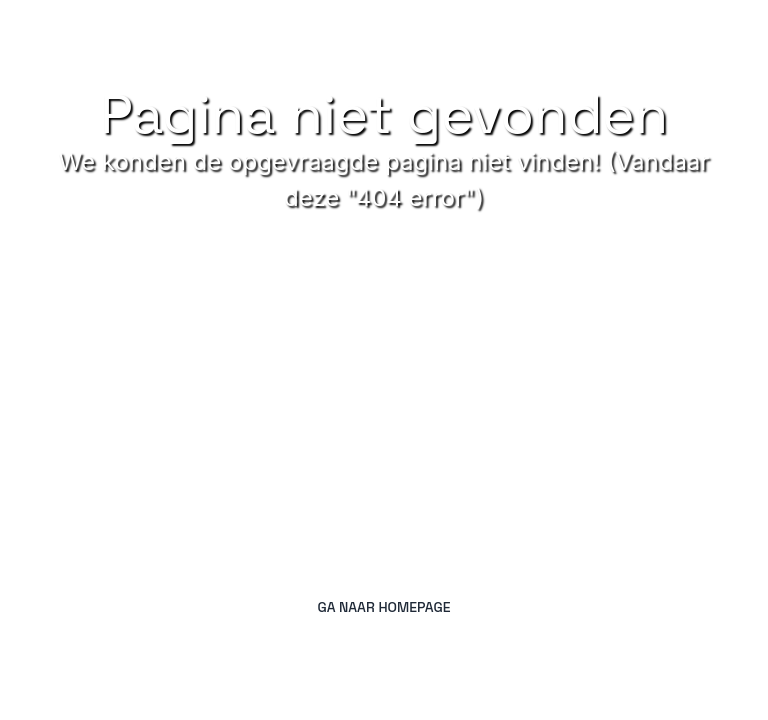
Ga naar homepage (383, 607)
